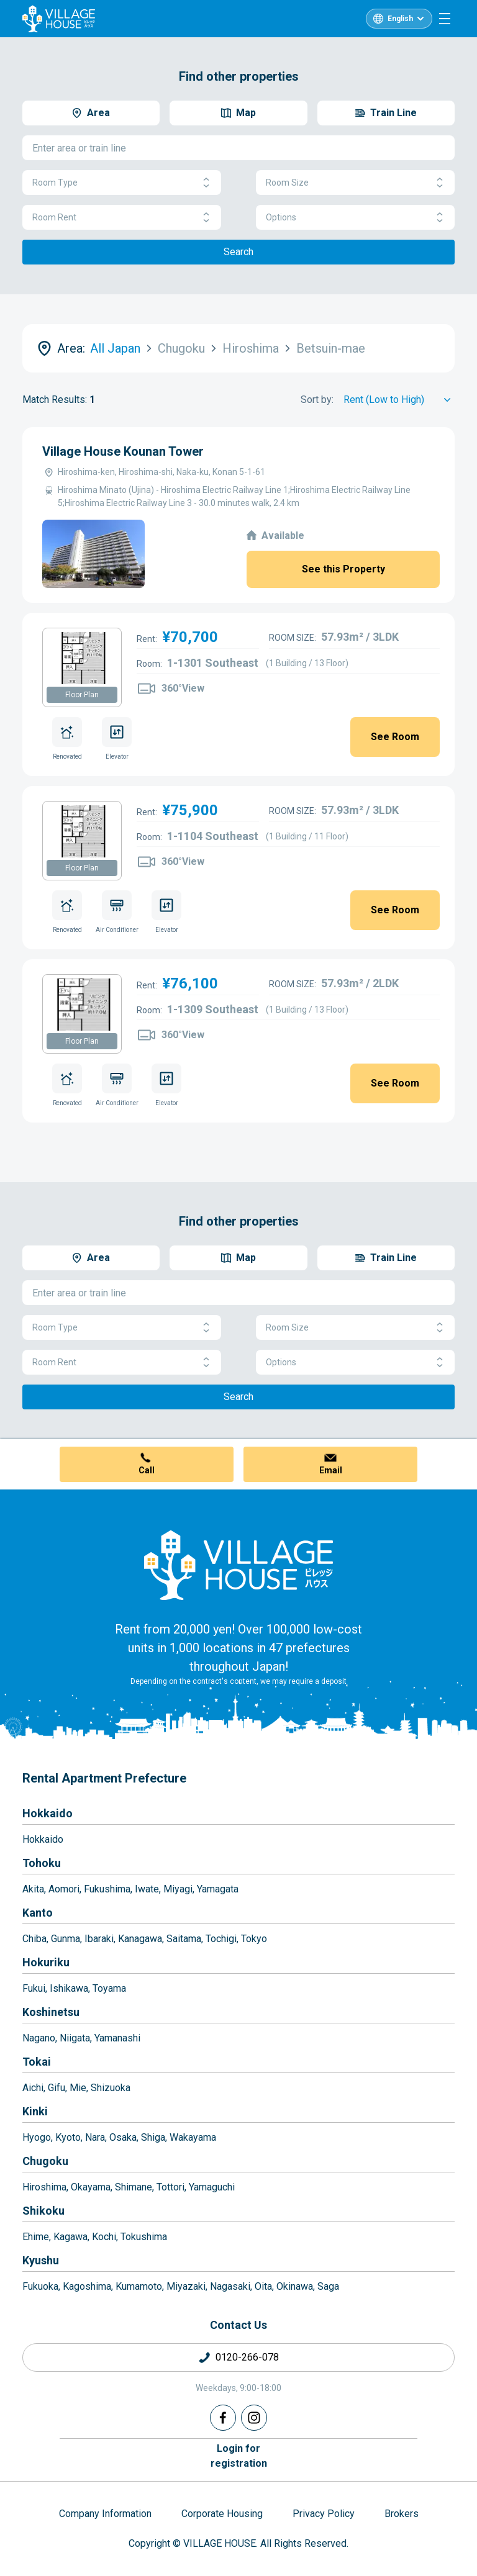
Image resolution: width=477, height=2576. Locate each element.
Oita (263, 2286)
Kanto (37, 1912)
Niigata (75, 2038)
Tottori (170, 2187)
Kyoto (68, 2137)
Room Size (355, 183)
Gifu (56, 2088)
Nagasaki (230, 2286)
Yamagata (217, 1889)
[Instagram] (254, 2418)
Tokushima (143, 2237)
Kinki (35, 2111)
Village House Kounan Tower (123, 451)
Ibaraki (99, 1939)
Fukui (33, 1988)
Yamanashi (117, 2038)
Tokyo (254, 1939)
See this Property (343, 569)
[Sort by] (399, 399)
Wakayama (193, 2137)
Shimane (133, 2187)
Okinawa (294, 2286)
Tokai (36, 2061)
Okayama (91, 2187)
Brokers (401, 2514)
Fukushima (107, 1889)
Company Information (105, 2514)
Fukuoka (40, 2286)
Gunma (65, 1939)
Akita (33, 1889)
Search (238, 252)
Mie (78, 2088)
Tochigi (221, 1939)
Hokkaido (47, 1813)
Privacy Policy (324, 2514)
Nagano (38, 2038)
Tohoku (41, 1862)
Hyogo (36, 2137)
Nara (95, 2137)
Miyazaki (186, 2286)
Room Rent (121, 217)
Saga (328, 2286)
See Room (395, 737)
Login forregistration (239, 2456)
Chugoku (45, 2160)
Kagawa (70, 2237)
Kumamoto (139, 2286)
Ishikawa (69, 1988)
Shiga (153, 2137)
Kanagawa (140, 1939)
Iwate (147, 1889)
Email (330, 1470)
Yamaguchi (212, 2187)
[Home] (238, 1564)
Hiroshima (44, 2187)
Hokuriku (46, 1962)
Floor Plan (82, 694)
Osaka (123, 2137)
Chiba (34, 1939)
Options (355, 217)
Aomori (64, 1889)
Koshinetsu (51, 2011)
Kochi (104, 2237)
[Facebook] (223, 2418)
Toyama (109, 1988)
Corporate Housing (222, 2514)
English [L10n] (400, 18)
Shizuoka (110, 2088)
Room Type (121, 183)
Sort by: (317, 399)
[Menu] (445, 19)
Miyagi (178, 1889)
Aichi (32, 2088)
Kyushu (40, 2260)
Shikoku (43, 2210)
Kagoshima (87, 2286)
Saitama (183, 1939)
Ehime (35, 2237)
